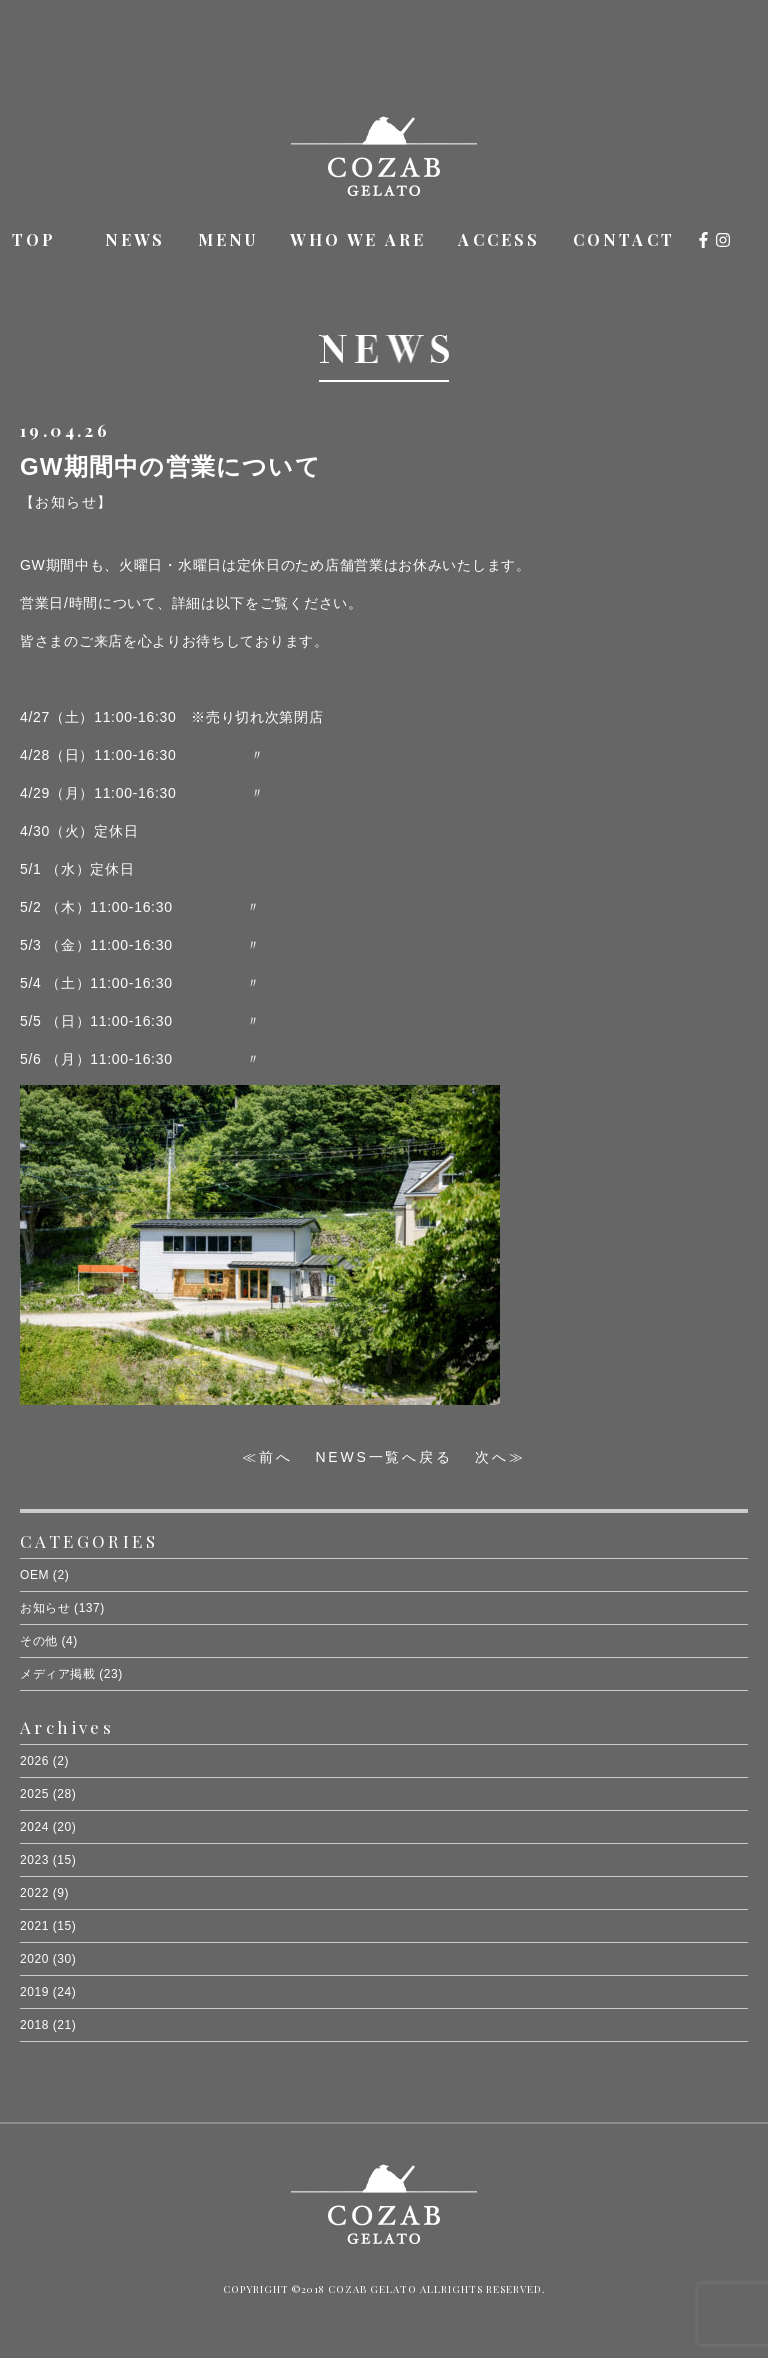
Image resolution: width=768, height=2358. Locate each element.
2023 (34, 1860)
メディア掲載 (57, 1674)
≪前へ (267, 1457)
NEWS (135, 239)
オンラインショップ (747, 242)
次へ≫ (500, 1457)
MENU (228, 239)
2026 (34, 1761)
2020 (34, 1959)
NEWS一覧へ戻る (383, 1457)
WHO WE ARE (358, 239)
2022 (34, 1893)
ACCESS (499, 239)
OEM (34, 1575)
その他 (39, 1641)
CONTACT (624, 239)
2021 (34, 1926)
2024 (34, 1827)
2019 (34, 1992)
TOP (34, 239)
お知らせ (45, 1608)
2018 (34, 2025)
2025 (34, 1794)
